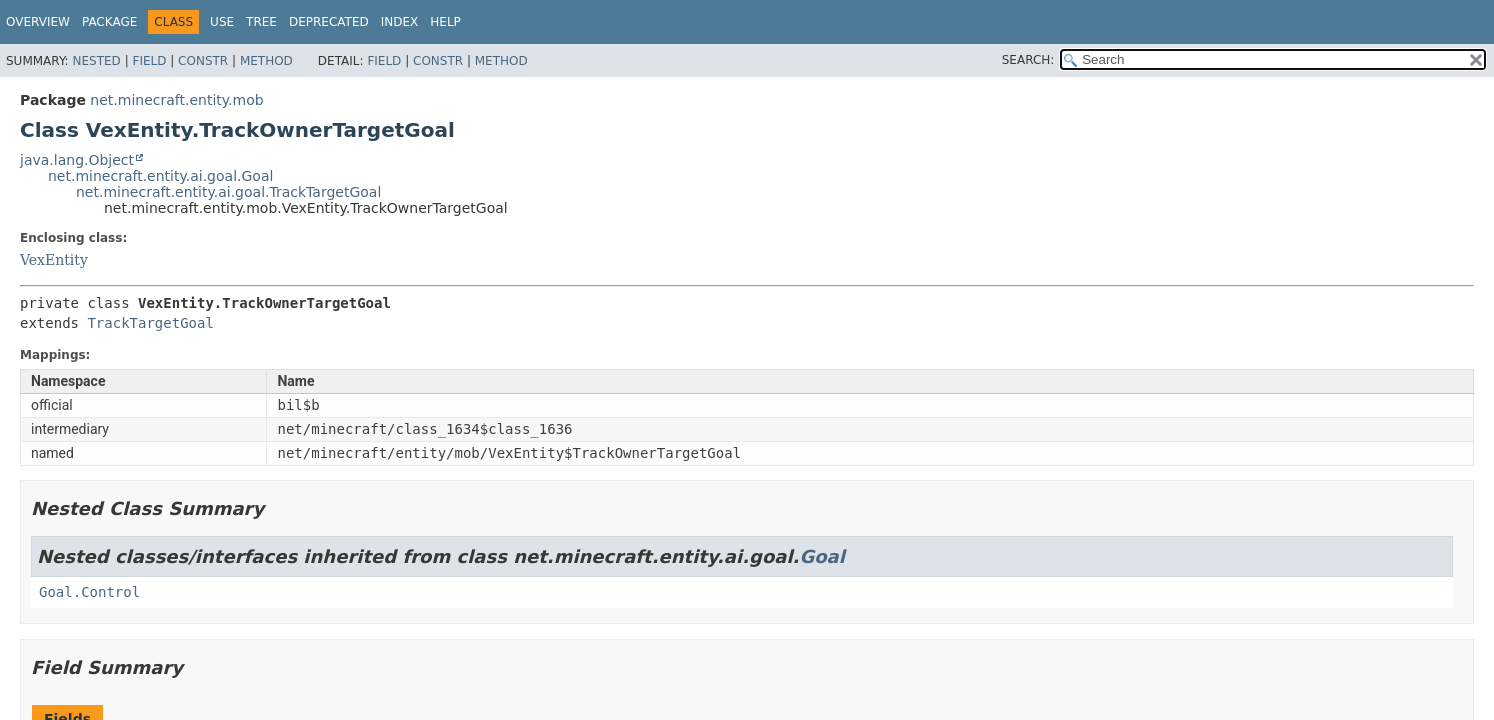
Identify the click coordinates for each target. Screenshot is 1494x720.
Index (400, 22)
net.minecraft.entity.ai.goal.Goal (160, 176)
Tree (261, 22)
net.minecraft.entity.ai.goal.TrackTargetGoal (228, 192)
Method (266, 61)
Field (149, 61)
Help (445, 22)
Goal (821, 556)
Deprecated (329, 22)
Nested (96, 61)
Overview (38, 22)
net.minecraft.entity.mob (176, 100)
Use (222, 22)
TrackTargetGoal (150, 323)
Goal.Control (89, 592)
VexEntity (54, 260)
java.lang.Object (77, 160)
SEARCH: (1028, 60)
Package (109, 22)
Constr (203, 61)
